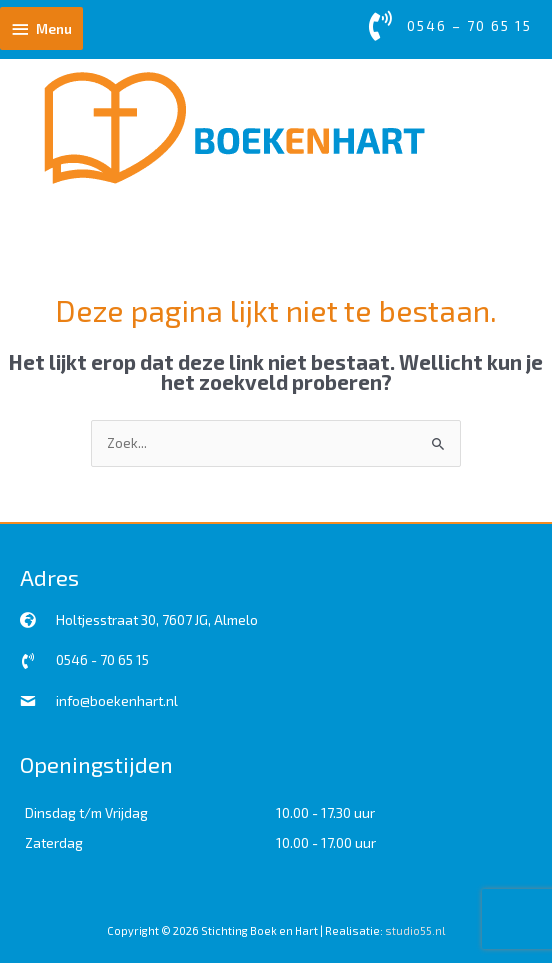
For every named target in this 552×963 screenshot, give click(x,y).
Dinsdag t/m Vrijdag (86, 812)
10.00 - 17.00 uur (326, 842)
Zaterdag (54, 842)
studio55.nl (415, 930)
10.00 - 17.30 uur (325, 812)
